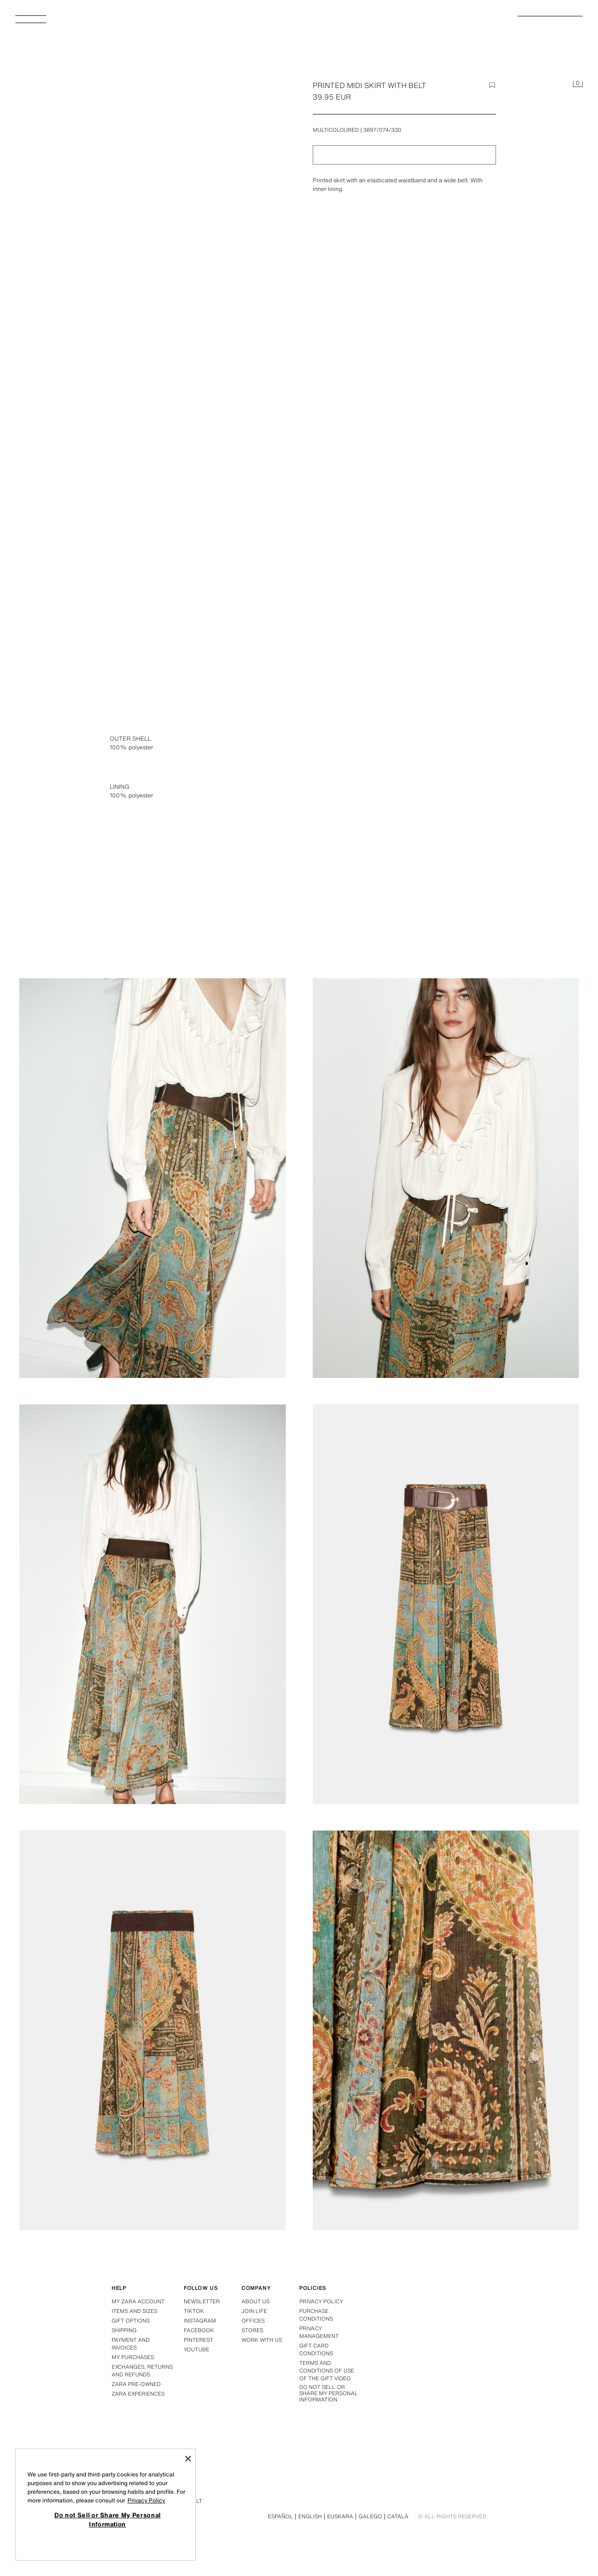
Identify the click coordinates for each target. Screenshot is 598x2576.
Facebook (199, 2330)
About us (255, 2301)
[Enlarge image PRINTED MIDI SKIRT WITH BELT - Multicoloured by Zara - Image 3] (446, 1177)
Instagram (200, 2320)
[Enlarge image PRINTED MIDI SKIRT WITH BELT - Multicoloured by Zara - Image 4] (152, 1604)
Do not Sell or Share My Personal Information (328, 2393)
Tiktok (194, 2311)
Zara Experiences (138, 2394)
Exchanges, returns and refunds (142, 2370)
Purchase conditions (316, 2315)
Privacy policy (321, 2301)
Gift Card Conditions (316, 2349)
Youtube (196, 2349)
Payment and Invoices (131, 2343)
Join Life (254, 2311)
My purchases (133, 2357)
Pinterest (198, 2340)
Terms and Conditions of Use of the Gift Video (326, 2370)
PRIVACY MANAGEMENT (319, 2332)
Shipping (124, 2330)
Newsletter (202, 2301)
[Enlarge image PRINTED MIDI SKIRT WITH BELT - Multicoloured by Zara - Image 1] (446, 751)
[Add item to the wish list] (492, 85)
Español (280, 2516)
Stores (252, 2330)
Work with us (262, 2340)
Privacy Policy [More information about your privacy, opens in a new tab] (146, 2500)
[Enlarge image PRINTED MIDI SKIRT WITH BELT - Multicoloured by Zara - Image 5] (446, 1604)
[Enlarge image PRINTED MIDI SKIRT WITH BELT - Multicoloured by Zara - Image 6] (152, 2030)
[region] (105, 2505)
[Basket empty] (578, 84)
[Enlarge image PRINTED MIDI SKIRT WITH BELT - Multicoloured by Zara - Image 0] (154, 289)
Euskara (340, 2516)
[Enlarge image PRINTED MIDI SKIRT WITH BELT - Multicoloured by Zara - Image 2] (152, 1177)
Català (397, 2516)
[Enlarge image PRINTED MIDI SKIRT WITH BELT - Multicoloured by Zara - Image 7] (446, 2030)
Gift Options (131, 2320)
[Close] (188, 2458)
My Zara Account (138, 2301)
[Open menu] (34, 22)
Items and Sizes (134, 2311)
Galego (370, 2516)
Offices (253, 2320)
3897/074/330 (382, 130)
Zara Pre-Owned (136, 2384)
